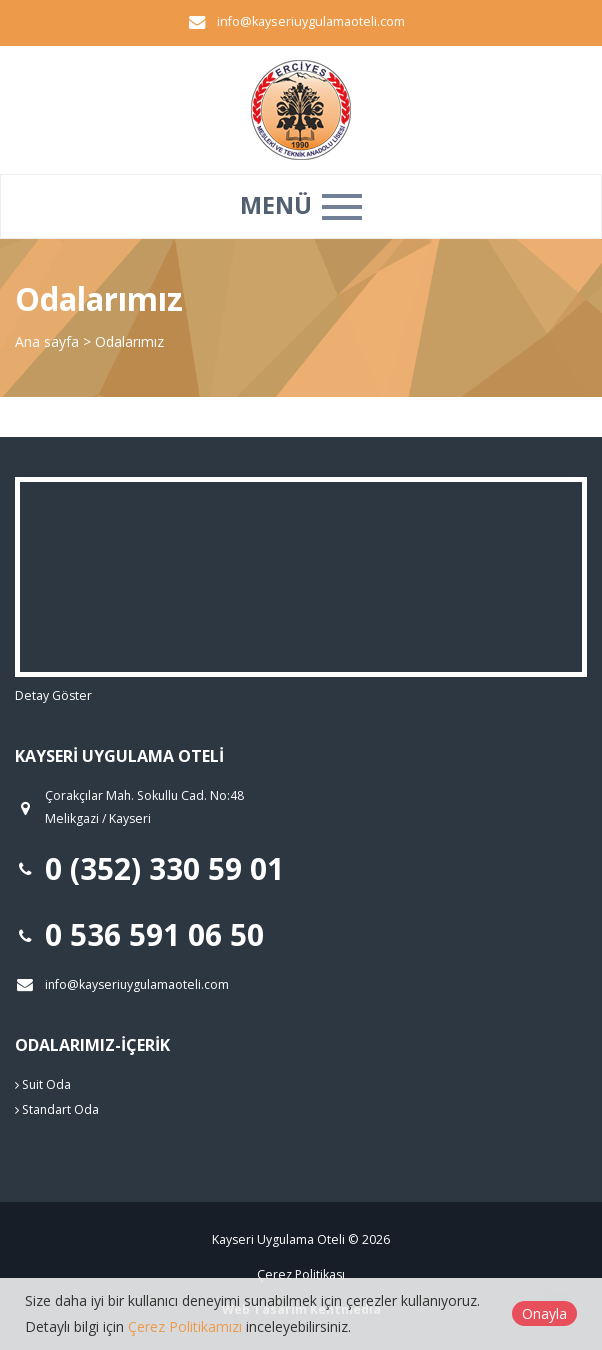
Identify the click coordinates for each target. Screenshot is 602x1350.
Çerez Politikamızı (185, 1326)
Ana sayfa (47, 341)
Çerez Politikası (301, 1274)
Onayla (544, 1313)
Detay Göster (53, 695)
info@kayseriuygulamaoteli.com (311, 21)
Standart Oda (57, 1109)
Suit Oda (43, 1084)
